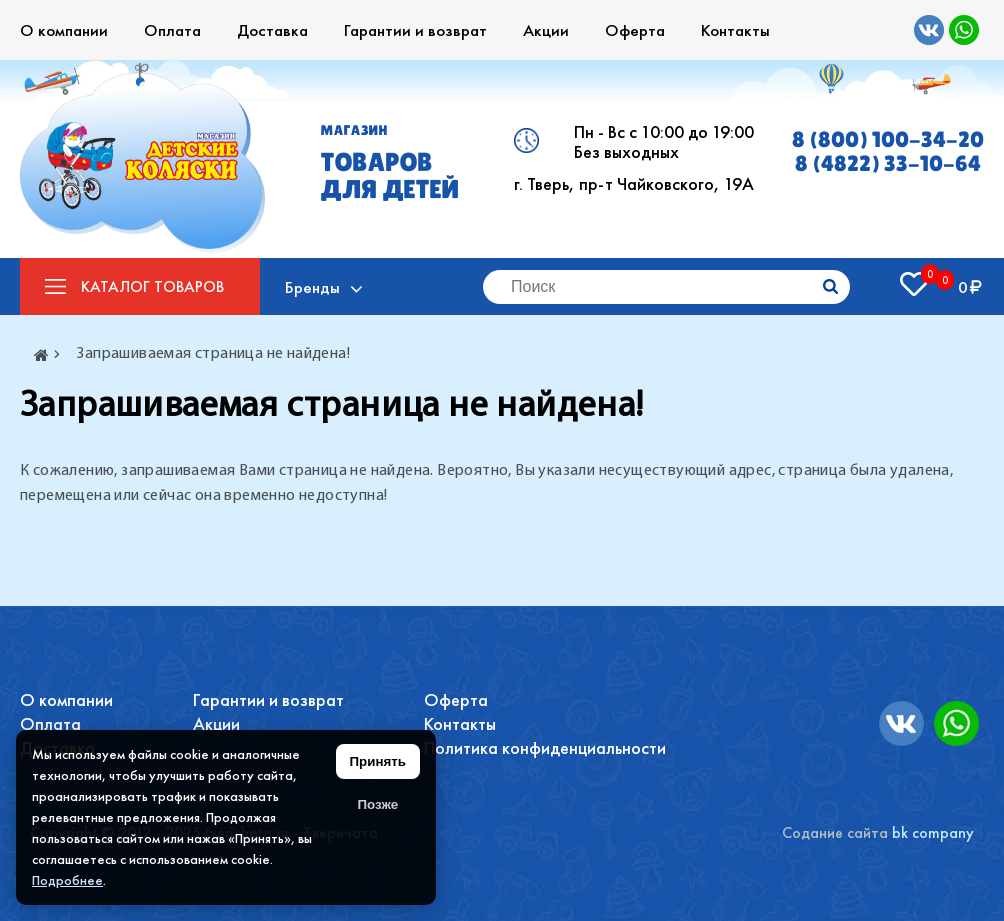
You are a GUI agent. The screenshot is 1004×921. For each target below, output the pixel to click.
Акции (546, 30)
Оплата (172, 30)
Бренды (312, 287)
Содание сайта (835, 832)
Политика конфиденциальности (545, 747)
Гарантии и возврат (415, 30)
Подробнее (67, 880)
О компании (64, 30)
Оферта (635, 30)
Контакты (735, 30)
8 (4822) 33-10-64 (888, 164)
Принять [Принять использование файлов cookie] (378, 761)
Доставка (272, 30)
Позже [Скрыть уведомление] (377, 804)
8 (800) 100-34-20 (888, 140)
